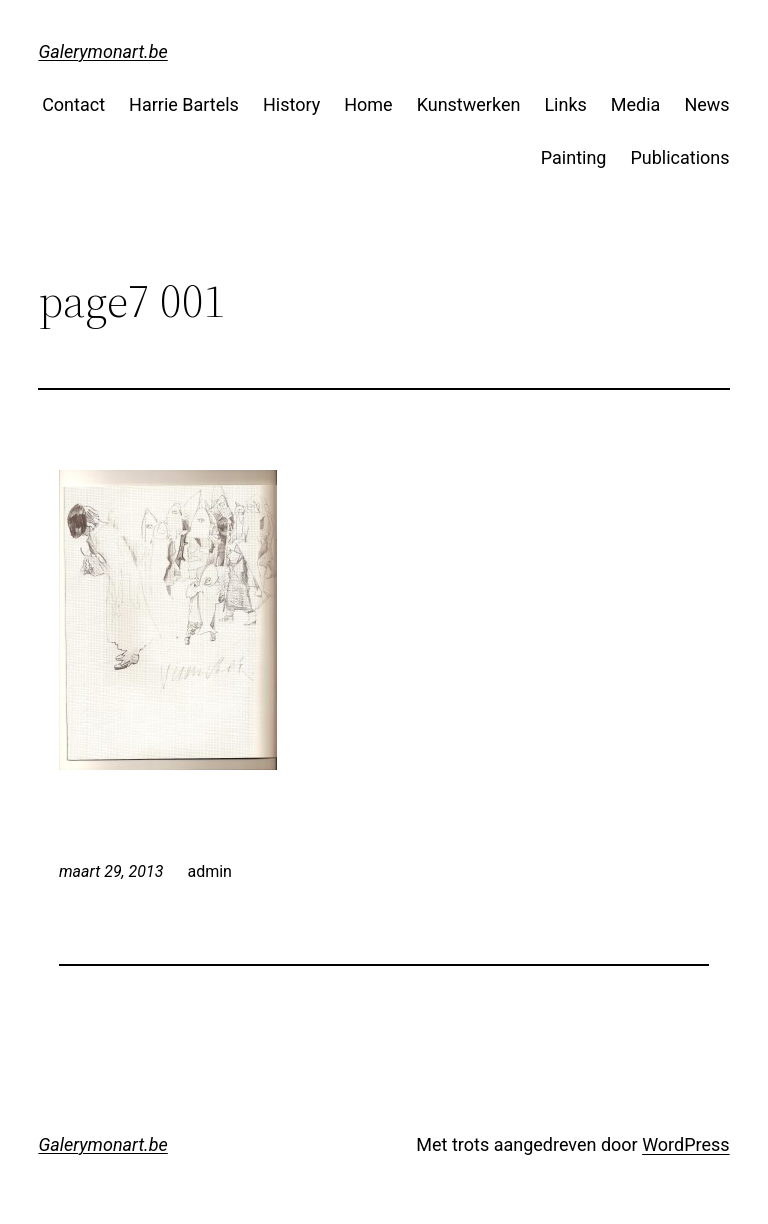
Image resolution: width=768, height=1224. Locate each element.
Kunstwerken (469, 104)
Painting (574, 157)
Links (565, 104)
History (291, 104)
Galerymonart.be (102, 51)
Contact (73, 104)
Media (636, 104)
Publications (679, 157)
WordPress (685, 1144)
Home (368, 104)
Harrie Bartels (184, 104)
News (706, 104)
